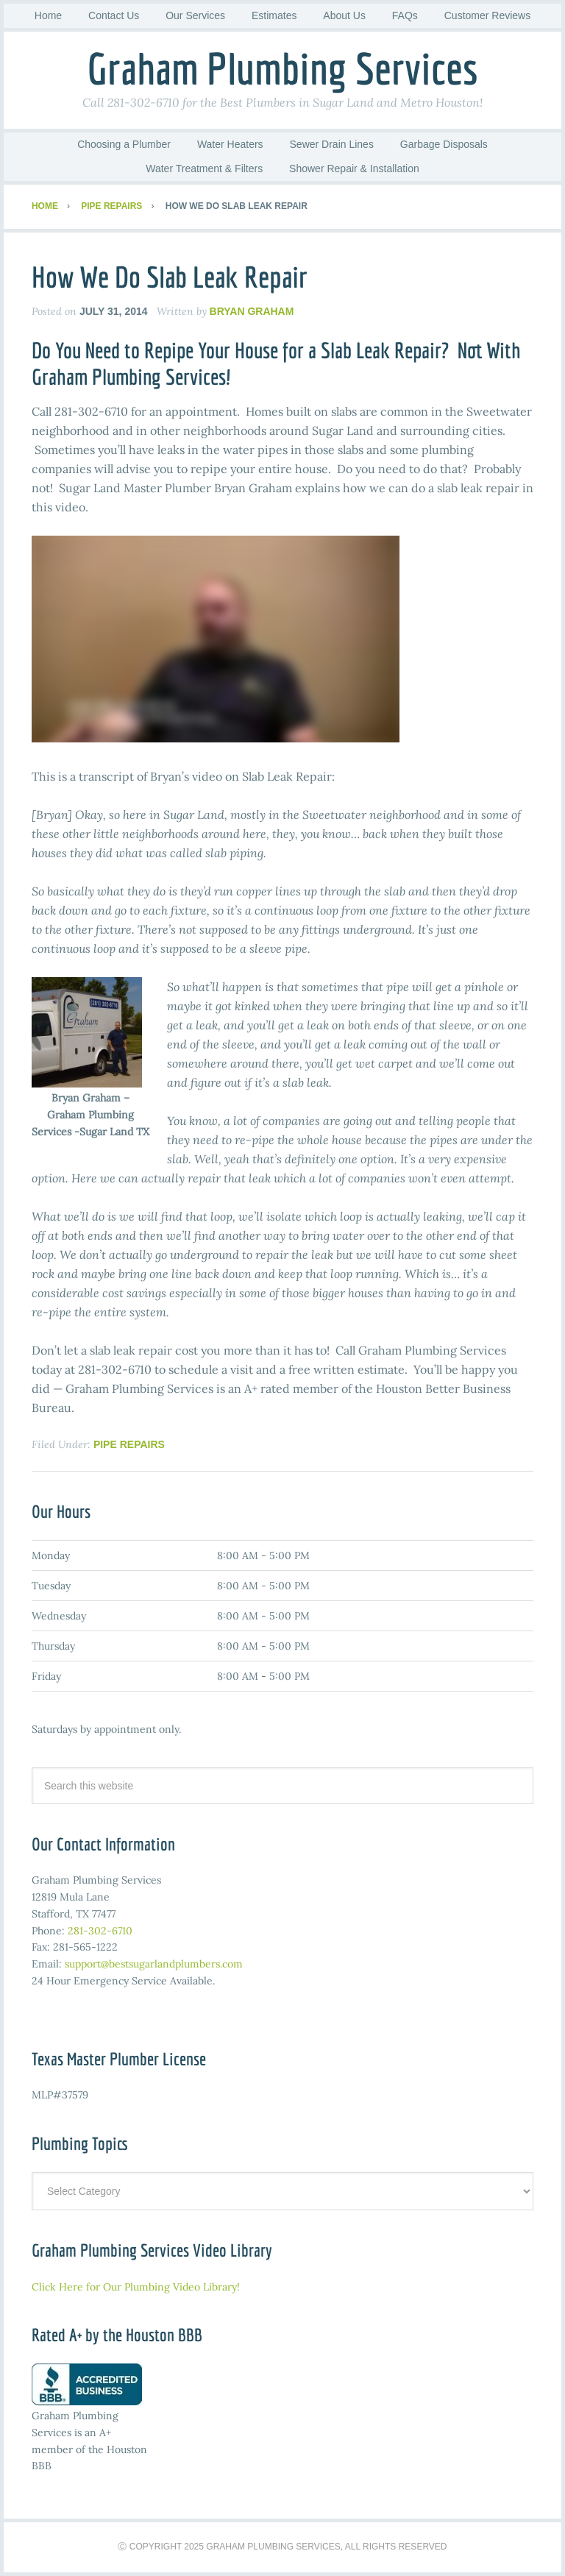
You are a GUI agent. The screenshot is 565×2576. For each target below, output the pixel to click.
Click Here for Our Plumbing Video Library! (136, 2286)
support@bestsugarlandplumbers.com (154, 1963)
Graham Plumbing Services (282, 68)
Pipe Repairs (129, 1444)
